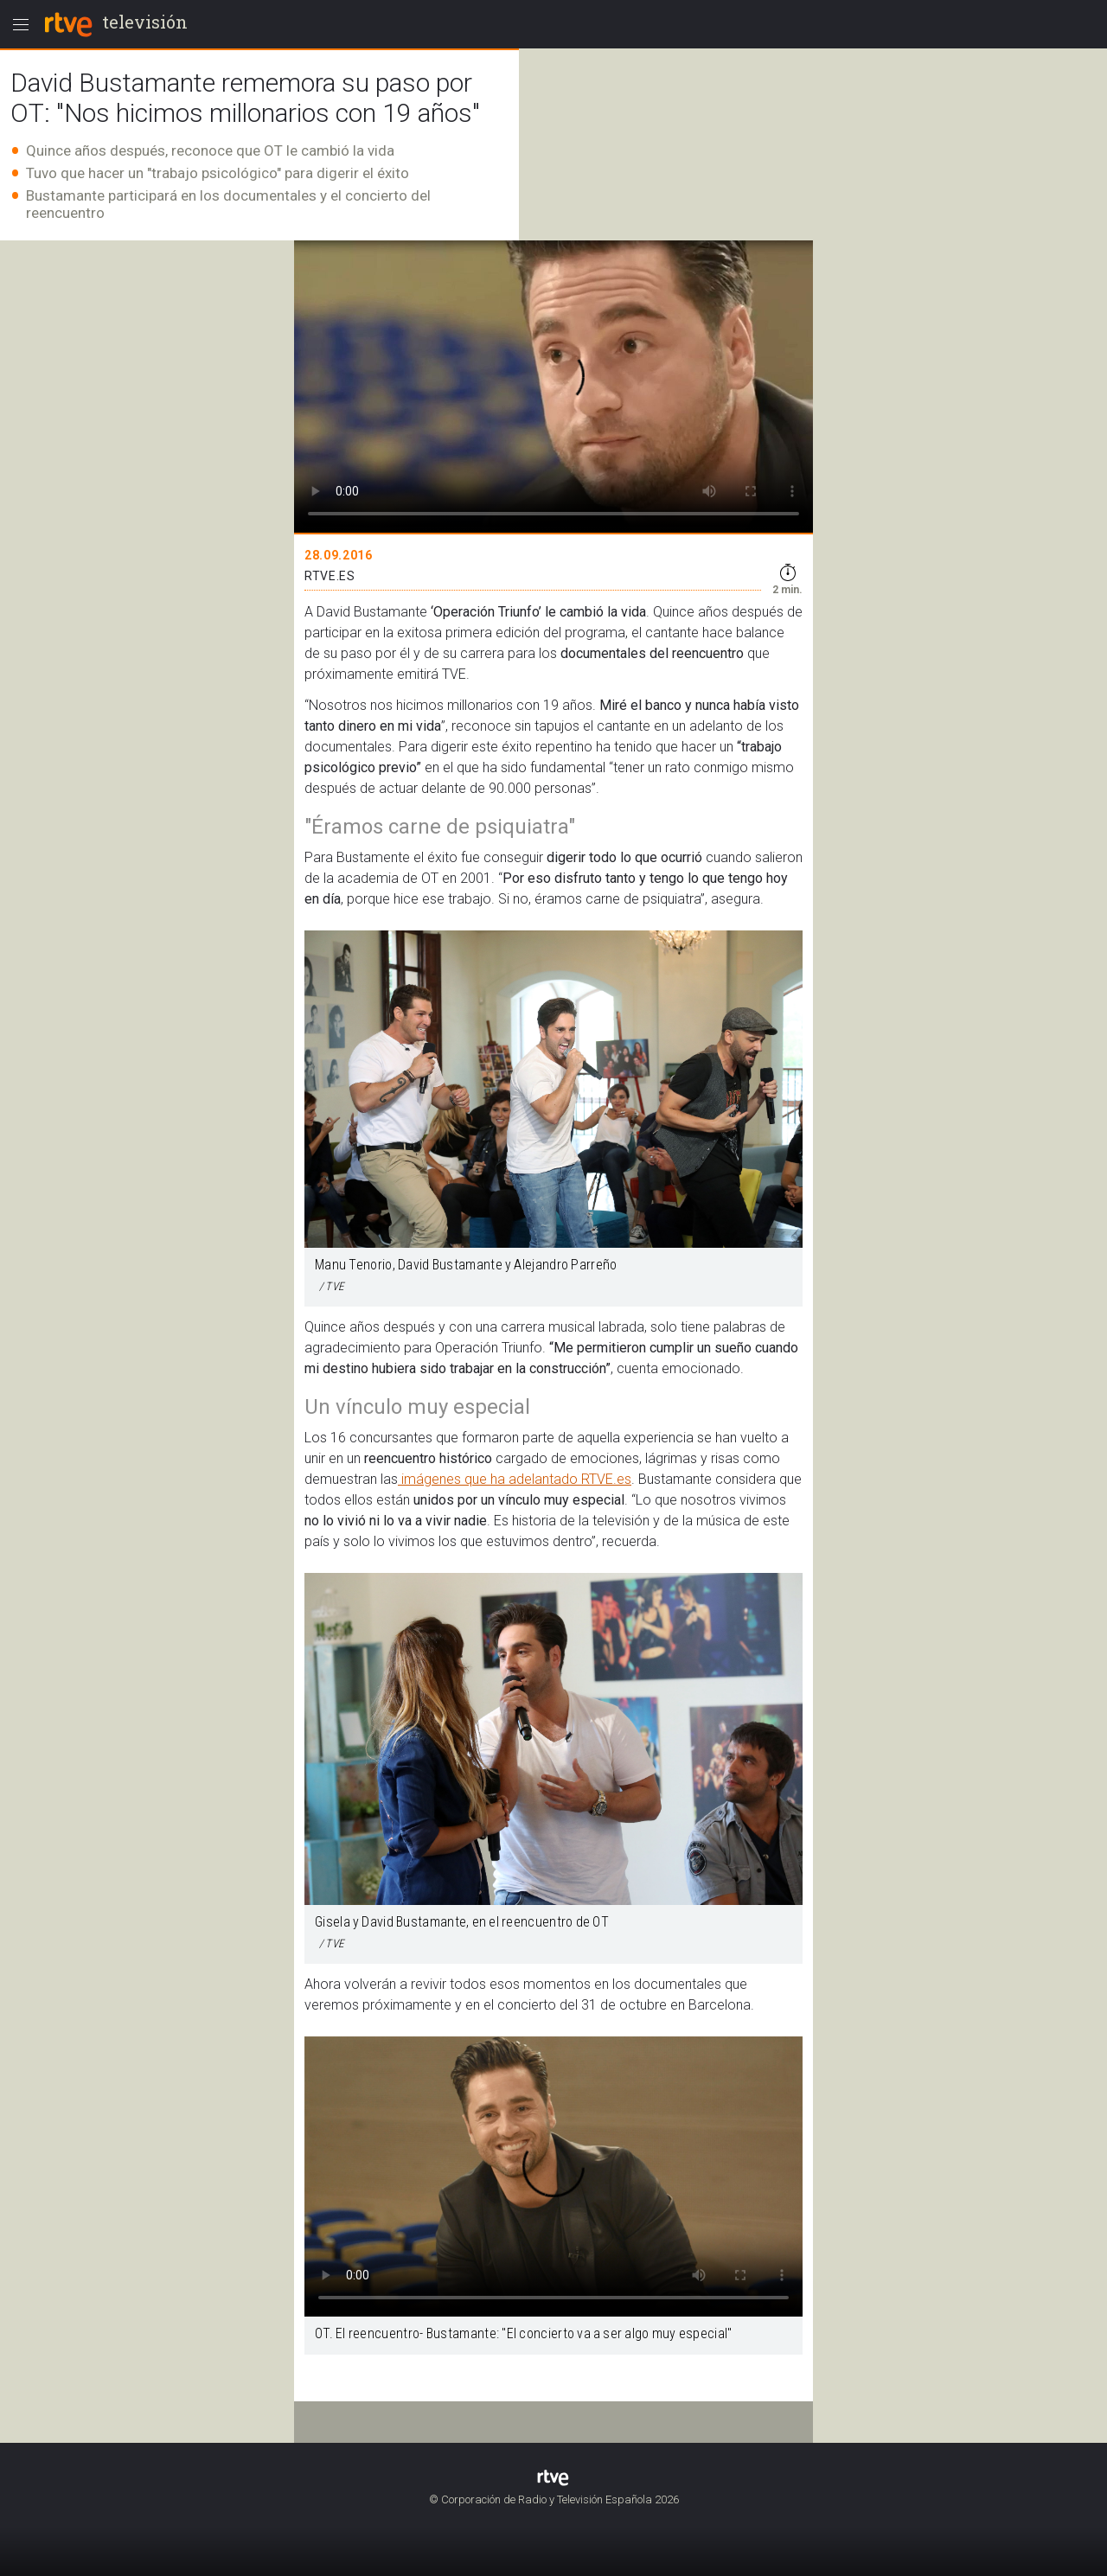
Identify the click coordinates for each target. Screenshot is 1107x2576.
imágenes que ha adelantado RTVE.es (514, 1479)
